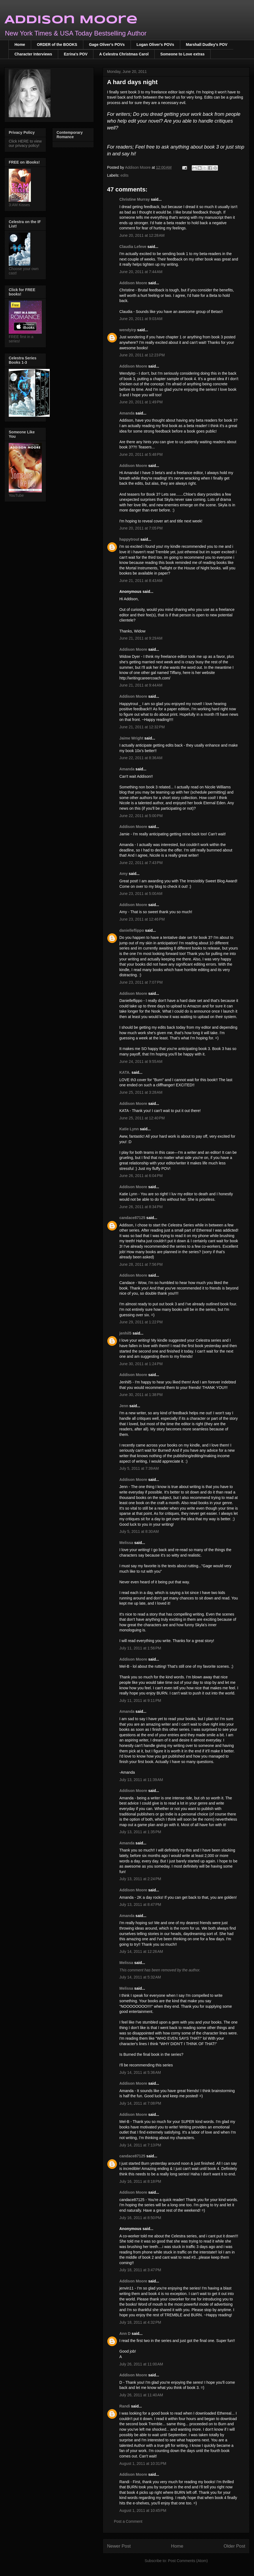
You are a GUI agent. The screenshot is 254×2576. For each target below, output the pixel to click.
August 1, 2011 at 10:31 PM (142, 2463)
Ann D (125, 2333)
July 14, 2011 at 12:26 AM (141, 1951)
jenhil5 (125, 1333)
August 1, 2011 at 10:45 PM (142, 2510)
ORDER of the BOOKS (57, 44)
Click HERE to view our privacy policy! (25, 143)
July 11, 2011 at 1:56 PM (140, 1648)
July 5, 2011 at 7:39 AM (139, 1468)
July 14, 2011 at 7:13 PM (140, 2145)
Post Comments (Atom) (188, 2561)
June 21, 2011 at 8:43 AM (141, 580)
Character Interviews (33, 54)
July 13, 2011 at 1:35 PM (140, 1832)
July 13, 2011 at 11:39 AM (141, 1780)
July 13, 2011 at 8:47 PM (140, 1904)
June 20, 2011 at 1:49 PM (141, 402)
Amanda (126, 413)
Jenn (123, 1406)
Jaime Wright (131, 738)
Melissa (126, 1542)
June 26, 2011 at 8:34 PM (141, 1207)
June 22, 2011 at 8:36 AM (141, 758)
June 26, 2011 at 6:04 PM (141, 1175)
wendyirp (127, 330)
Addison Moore (71, 20)
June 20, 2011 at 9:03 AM (141, 319)
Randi (124, 2406)
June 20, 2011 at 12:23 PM (142, 355)
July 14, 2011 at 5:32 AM (140, 1977)
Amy (123, 873)
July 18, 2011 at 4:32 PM (140, 2322)
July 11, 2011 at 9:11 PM (140, 1700)
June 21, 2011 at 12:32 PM (142, 727)
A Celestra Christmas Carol (124, 54)
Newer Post (119, 2546)
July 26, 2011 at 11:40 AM (141, 2395)
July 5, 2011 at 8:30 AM (139, 1531)
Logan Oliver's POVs (155, 44)
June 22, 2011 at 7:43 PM (141, 862)
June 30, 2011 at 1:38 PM (141, 1394)
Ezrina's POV (76, 54)
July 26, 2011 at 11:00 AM (141, 2364)
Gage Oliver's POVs (107, 44)
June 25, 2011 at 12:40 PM (142, 1118)
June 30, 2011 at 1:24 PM (141, 1364)
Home (19, 44)
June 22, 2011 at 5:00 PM (141, 816)
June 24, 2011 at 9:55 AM (141, 1061)
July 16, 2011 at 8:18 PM (140, 2181)
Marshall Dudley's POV (207, 44)
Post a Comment (128, 2521)
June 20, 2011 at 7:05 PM (141, 528)
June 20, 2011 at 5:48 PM (141, 454)
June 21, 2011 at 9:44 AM (141, 685)
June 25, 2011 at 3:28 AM (141, 1092)
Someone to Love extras (182, 54)
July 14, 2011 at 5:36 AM (140, 2072)
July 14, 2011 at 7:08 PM (140, 2103)
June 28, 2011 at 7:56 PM (141, 1264)
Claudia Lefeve (132, 246)
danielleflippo (131, 930)
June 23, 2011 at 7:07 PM (141, 982)
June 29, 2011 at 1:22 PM (141, 1322)
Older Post (234, 2546)
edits (124, 175)
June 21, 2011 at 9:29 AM (141, 638)
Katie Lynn (129, 1129)
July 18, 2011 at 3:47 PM (140, 2270)
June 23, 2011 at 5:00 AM (141, 893)
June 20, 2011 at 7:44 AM (141, 272)
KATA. (125, 1072)
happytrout (129, 539)
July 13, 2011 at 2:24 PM (140, 1879)
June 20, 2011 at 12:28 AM (141, 235)
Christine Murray (134, 199)
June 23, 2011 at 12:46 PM (142, 919)
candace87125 (132, 1217)
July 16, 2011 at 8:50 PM (140, 2218)
